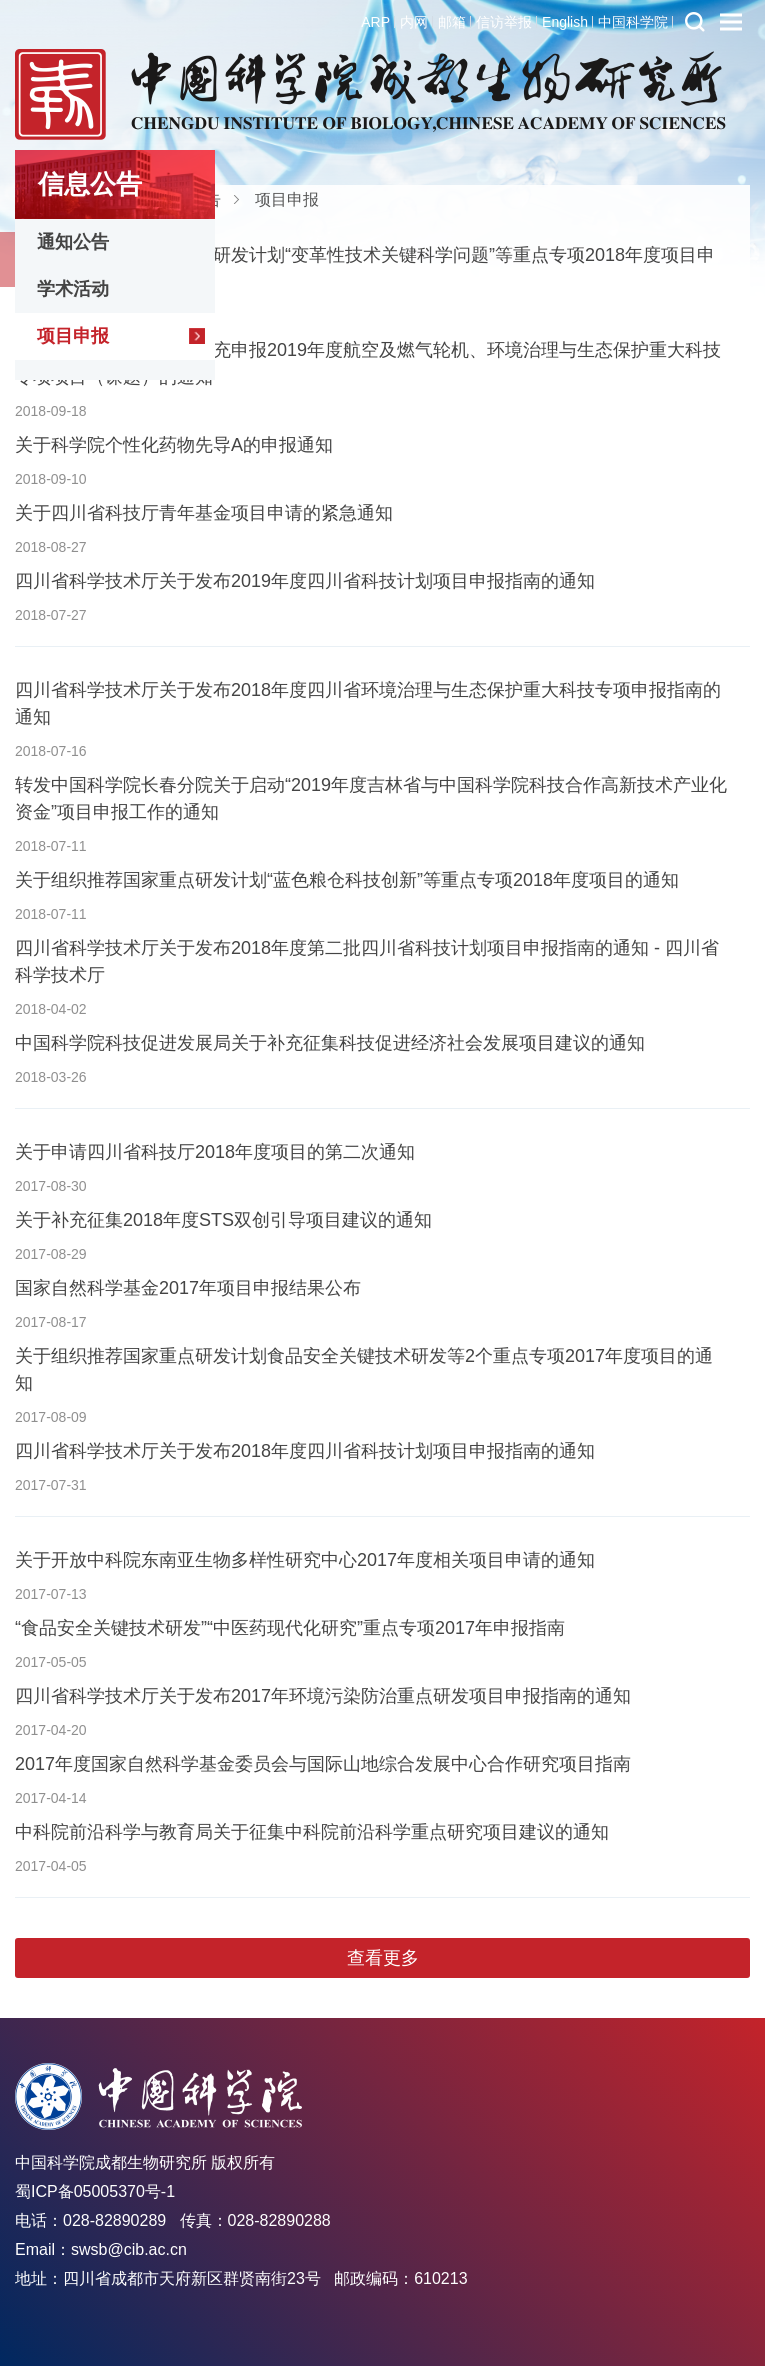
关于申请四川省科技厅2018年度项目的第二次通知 (215, 1152)
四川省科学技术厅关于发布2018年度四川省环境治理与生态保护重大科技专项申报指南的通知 (368, 703)
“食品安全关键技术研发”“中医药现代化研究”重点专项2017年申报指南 (290, 1628)
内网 (414, 22)
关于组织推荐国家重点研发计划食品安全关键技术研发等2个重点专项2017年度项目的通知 (364, 1369)
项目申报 (73, 336)
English (565, 22)
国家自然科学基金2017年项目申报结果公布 (188, 1288)
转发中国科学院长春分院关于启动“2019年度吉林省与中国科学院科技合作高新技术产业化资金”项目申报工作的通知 (371, 798)
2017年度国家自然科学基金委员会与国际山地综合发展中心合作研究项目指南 (323, 1764)
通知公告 (73, 242)
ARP (375, 22)
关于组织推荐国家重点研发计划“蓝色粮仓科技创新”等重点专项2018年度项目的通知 (347, 880)
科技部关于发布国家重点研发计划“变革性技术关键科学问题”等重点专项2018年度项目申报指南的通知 (365, 268)
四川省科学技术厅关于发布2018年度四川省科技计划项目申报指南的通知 (305, 1451)
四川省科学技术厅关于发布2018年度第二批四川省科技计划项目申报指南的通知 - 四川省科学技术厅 (367, 961)
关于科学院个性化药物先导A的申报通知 (174, 445)
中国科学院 (633, 22)
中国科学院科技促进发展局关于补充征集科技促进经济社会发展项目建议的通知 (330, 1043)
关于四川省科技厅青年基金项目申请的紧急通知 (204, 513)
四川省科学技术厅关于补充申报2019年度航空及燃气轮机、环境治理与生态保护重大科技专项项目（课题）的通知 (368, 363)
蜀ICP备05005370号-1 (95, 2191)
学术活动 (73, 289)
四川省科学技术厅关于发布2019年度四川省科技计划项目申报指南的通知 (305, 581)
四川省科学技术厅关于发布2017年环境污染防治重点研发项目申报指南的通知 (323, 1696)
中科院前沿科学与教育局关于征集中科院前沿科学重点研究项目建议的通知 (312, 1832)
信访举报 (504, 22)
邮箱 (452, 22)
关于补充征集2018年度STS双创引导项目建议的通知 (223, 1220)
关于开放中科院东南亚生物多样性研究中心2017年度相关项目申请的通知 (305, 1560)
